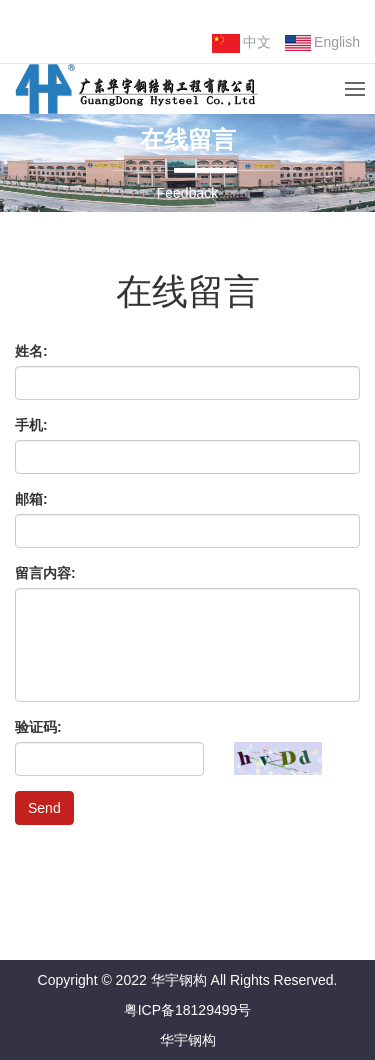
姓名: (31, 351)
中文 (241, 43)
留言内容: (45, 573)
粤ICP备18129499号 (188, 1010)
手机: (31, 425)
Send (44, 808)
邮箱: (31, 499)
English (322, 42)
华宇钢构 (188, 1040)
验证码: (38, 727)
